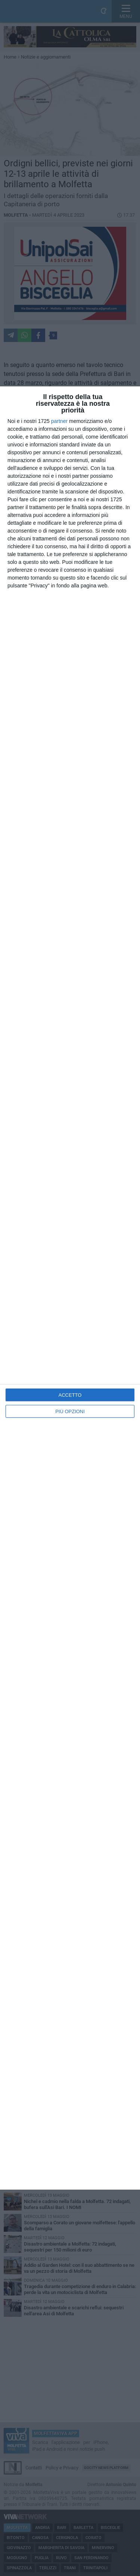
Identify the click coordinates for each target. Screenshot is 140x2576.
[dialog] (70, 1288)
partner (59, 421)
